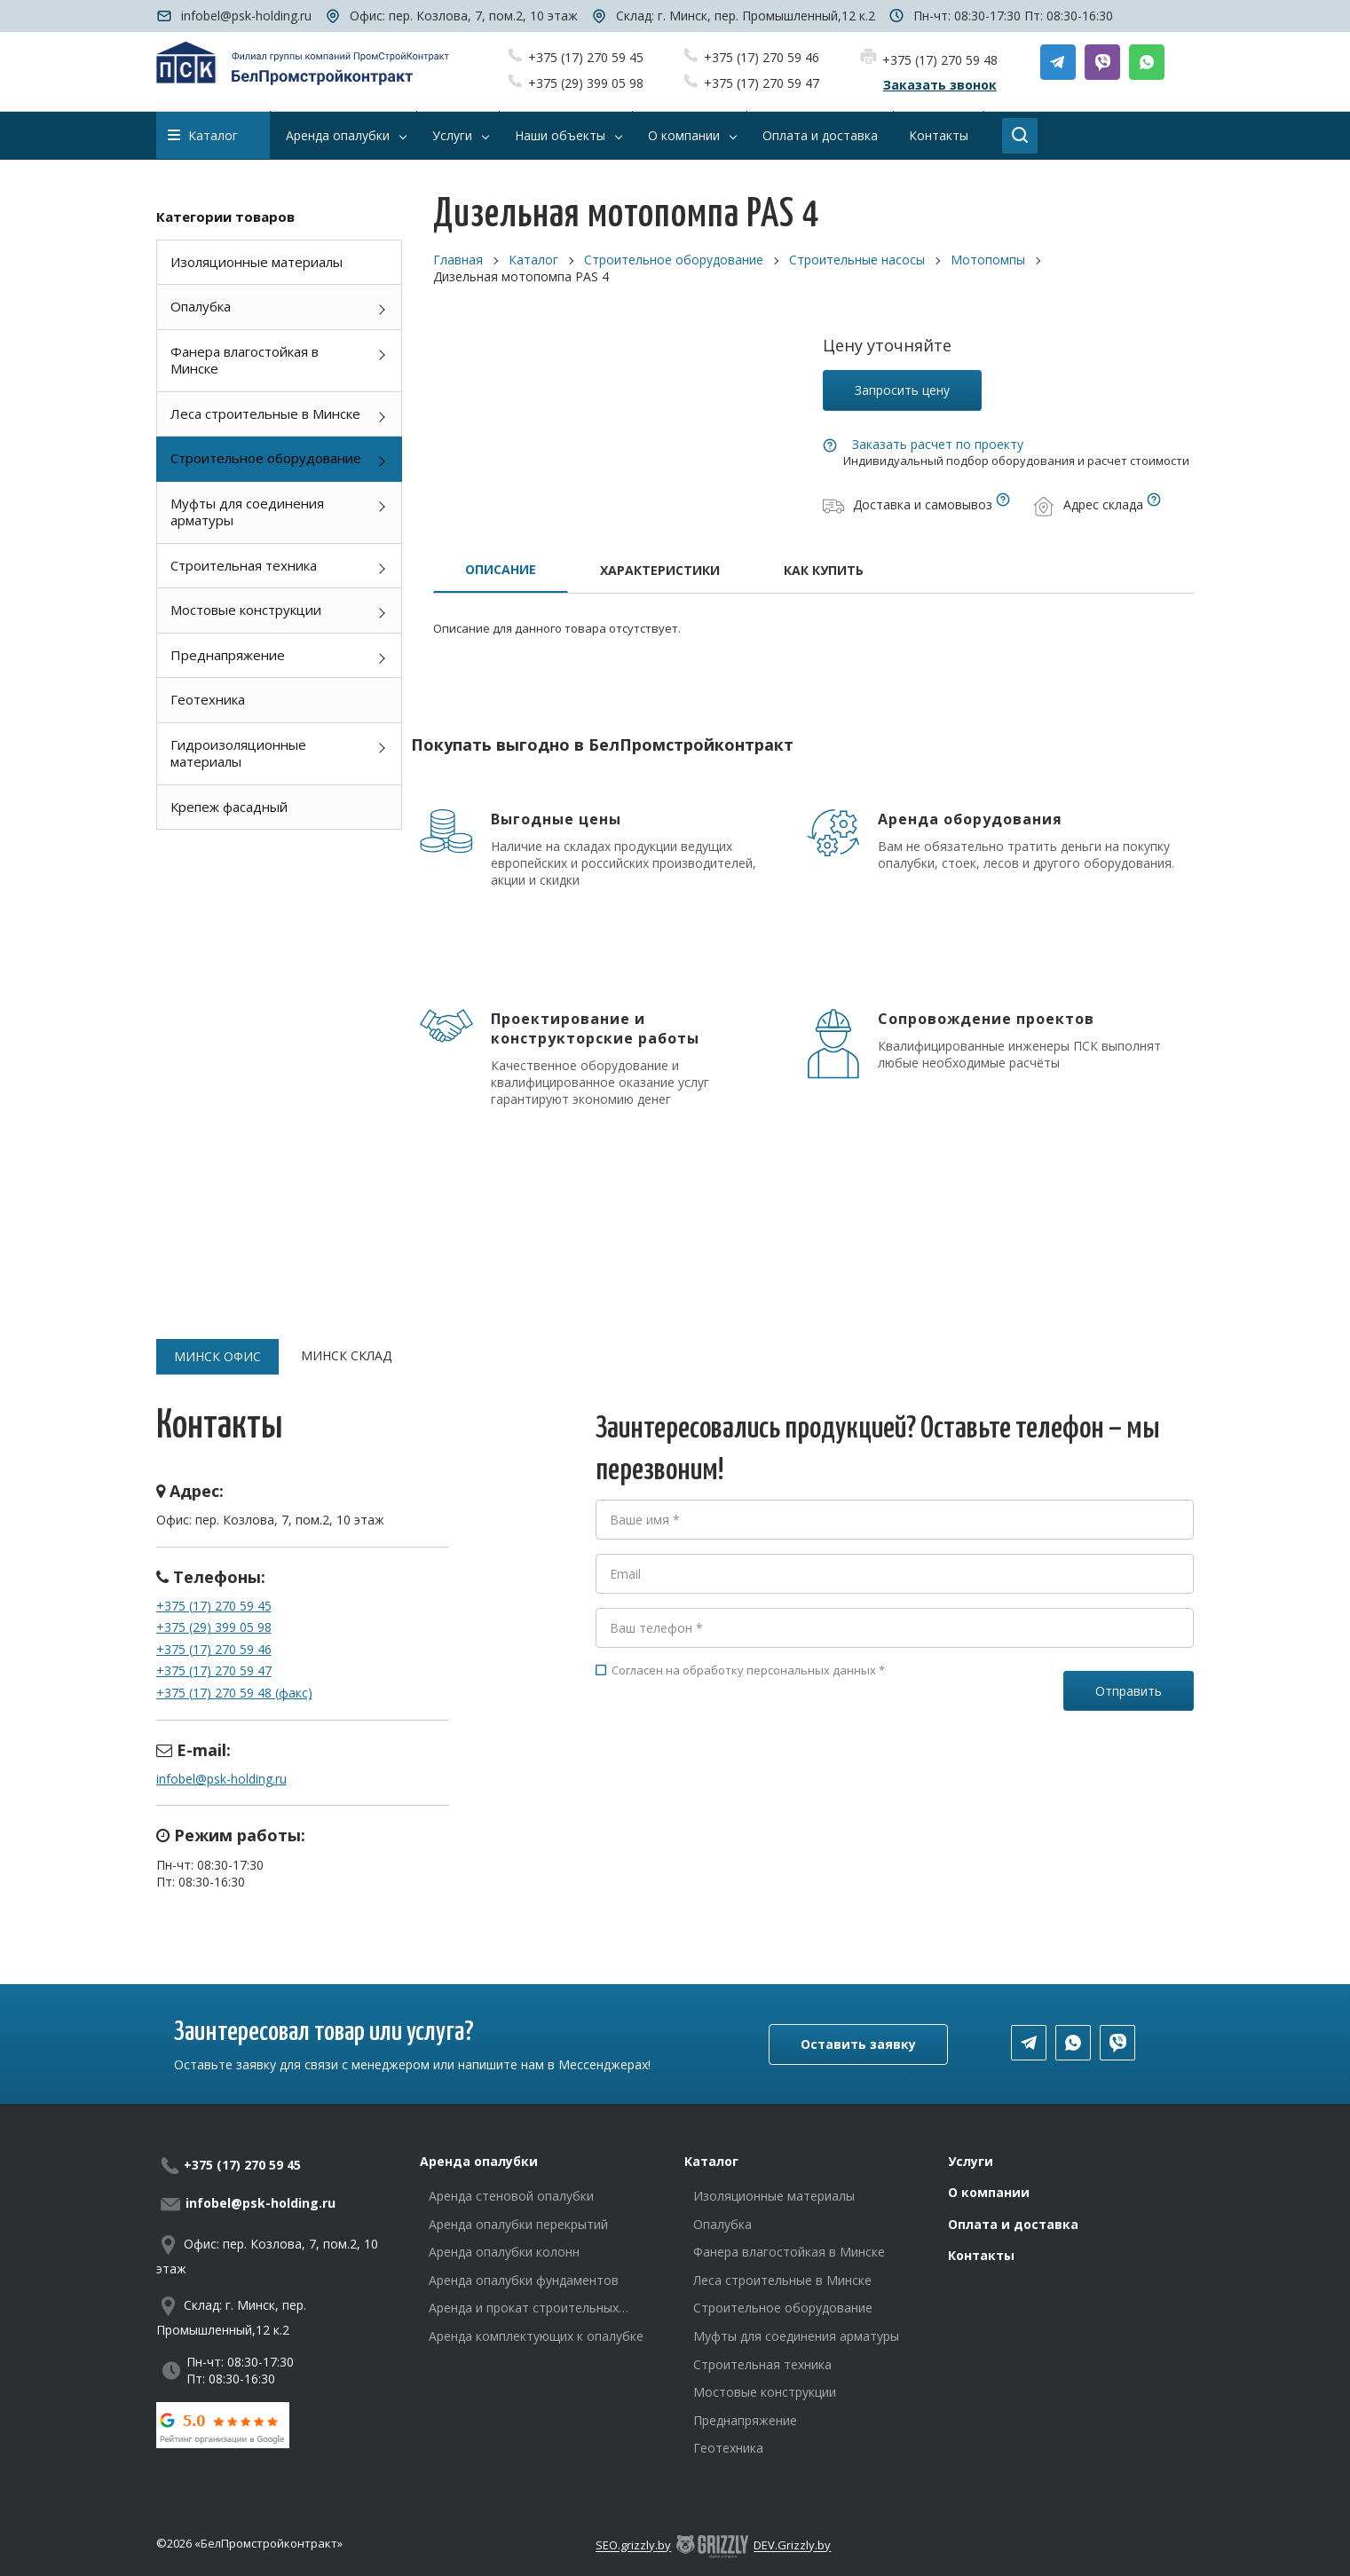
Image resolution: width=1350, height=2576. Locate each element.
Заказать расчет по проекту (937, 444)
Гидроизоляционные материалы (238, 753)
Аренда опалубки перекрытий (518, 2224)
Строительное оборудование (265, 458)
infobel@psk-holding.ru (246, 15)
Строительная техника (243, 565)
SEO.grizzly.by (633, 2546)
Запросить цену (902, 390)
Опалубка (200, 306)
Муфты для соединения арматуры (247, 512)
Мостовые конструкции (245, 609)
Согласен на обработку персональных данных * (740, 1670)
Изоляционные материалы (256, 262)
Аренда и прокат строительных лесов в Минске (524, 2308)
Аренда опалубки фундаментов (524, 2280)
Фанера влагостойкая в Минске (244, 360)
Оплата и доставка (1013, 2224)
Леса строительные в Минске (265, 413)
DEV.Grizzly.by (792, 2546)
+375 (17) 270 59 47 (761, 83)
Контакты (981, 2255)
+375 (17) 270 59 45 (585, 57)
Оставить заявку (858, 2044)
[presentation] (730, 1757)
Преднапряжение (227, 655)
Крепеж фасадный (229, 806)
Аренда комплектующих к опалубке (536, 2336)
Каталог (203, 135)
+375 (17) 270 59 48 (940, 59)
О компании (989, 2192)
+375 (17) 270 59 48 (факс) (234, 1692)
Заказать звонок (940, 84)
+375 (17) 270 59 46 (761, 57)
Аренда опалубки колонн (504, 2251)
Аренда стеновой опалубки (511, 2195)
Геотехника (207, 699)
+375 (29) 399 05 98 (585, 83)
